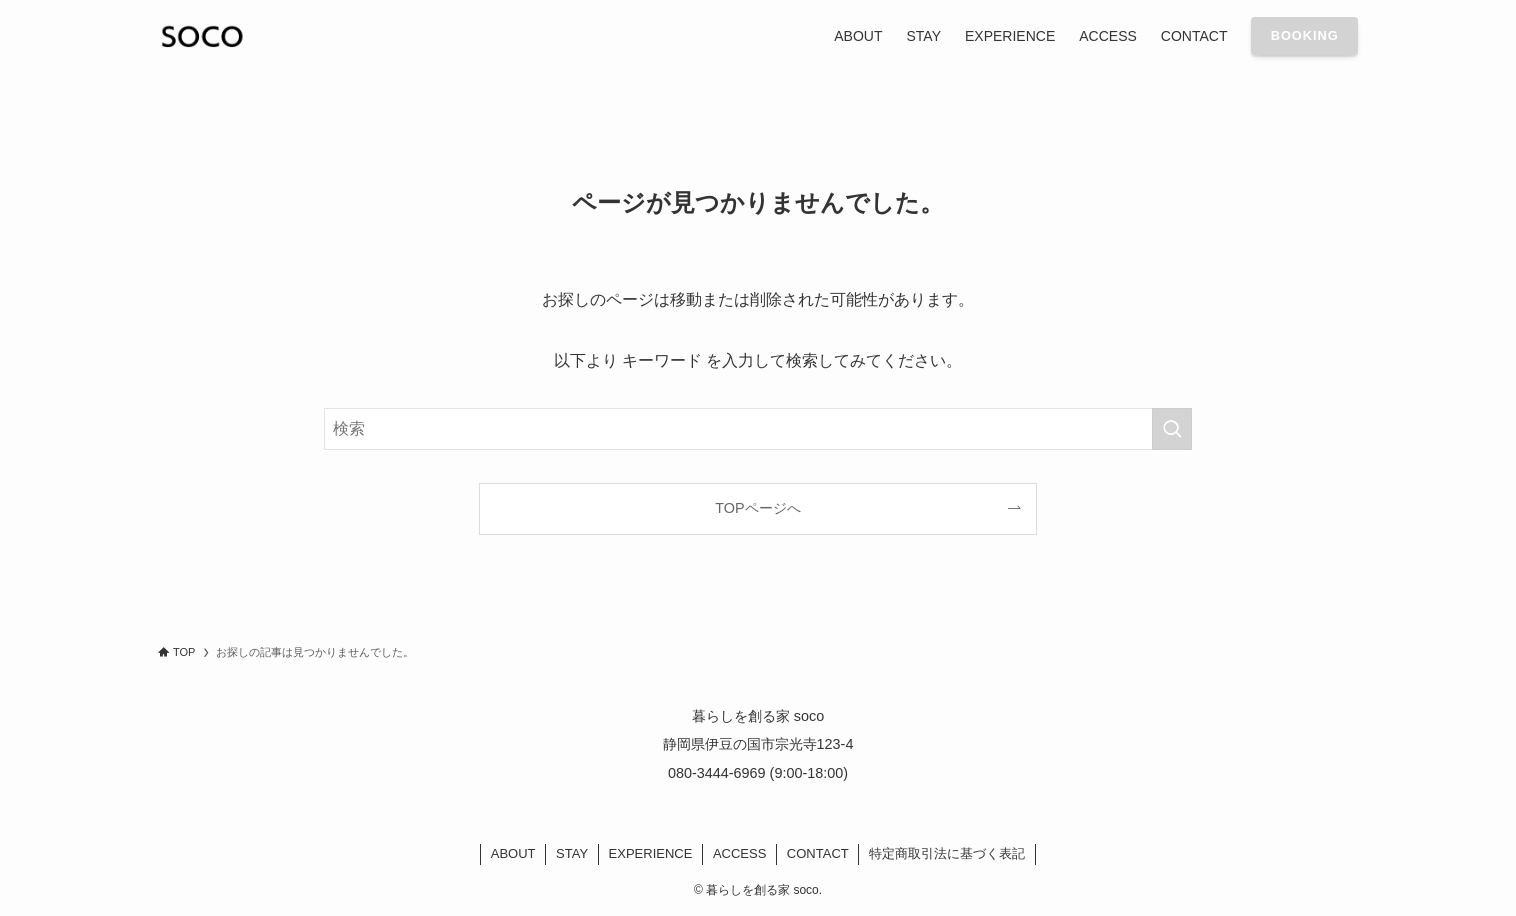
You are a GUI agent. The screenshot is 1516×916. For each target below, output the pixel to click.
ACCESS (739, 853)
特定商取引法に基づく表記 (947, 853)
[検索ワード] (758, 429)
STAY (572, 853)
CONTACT (818, 853)
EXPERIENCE (651, 853)
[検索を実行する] (1172, 429)
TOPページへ (757, 508)
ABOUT (513, 853)
